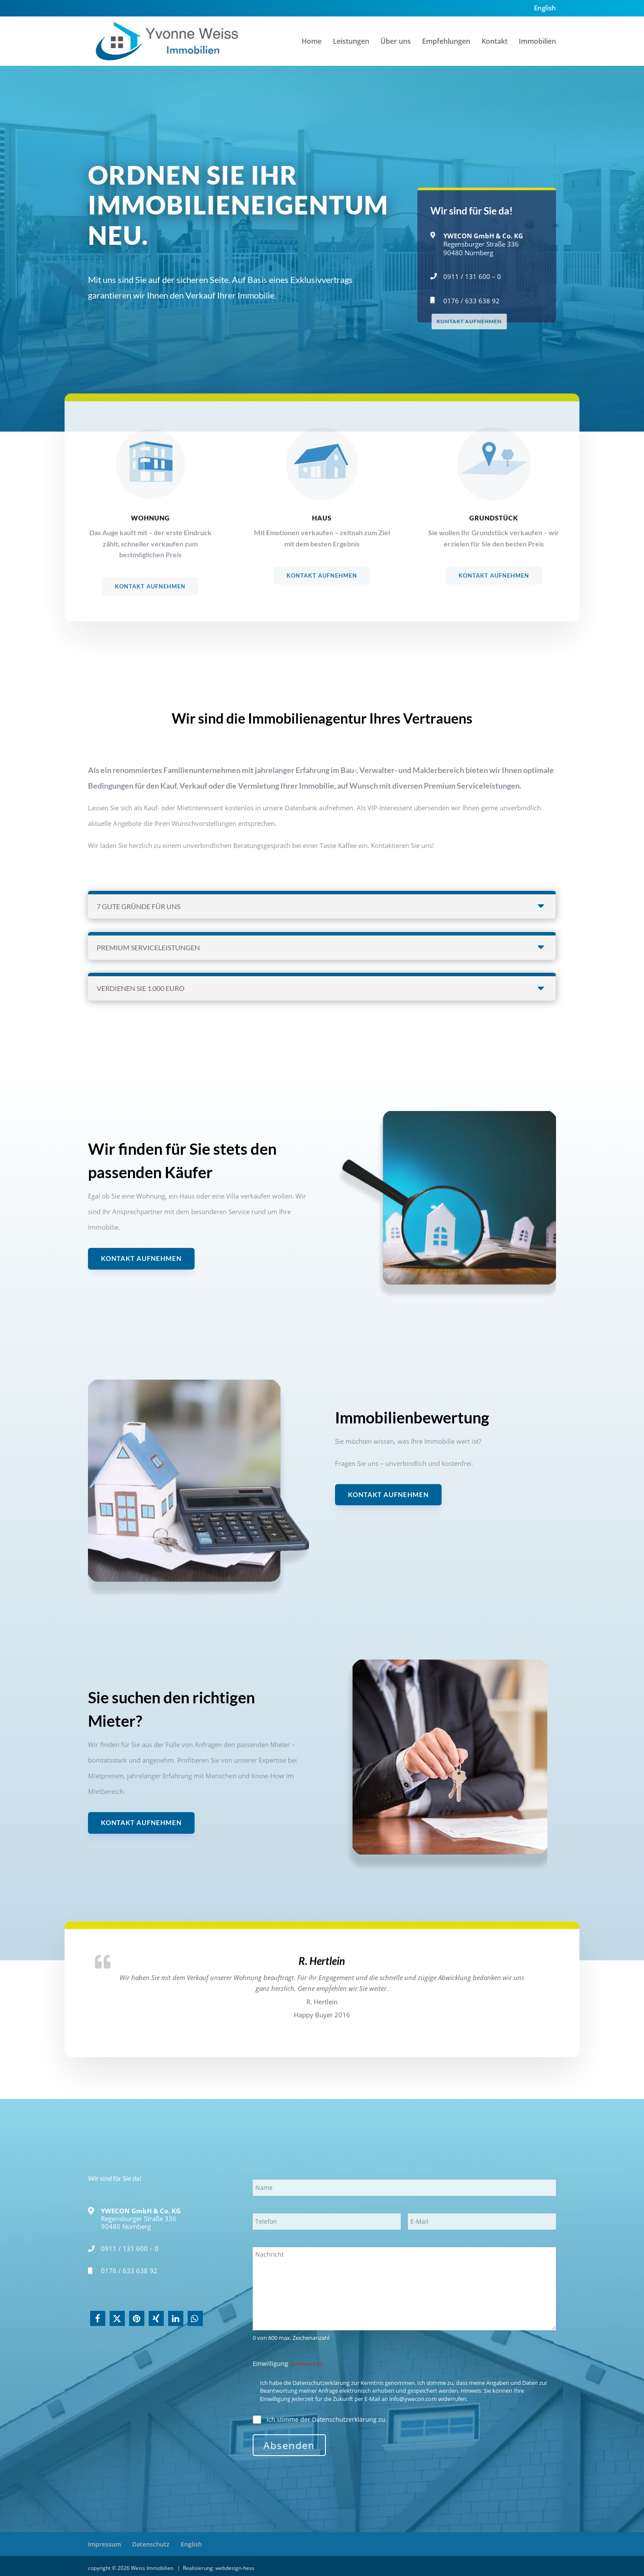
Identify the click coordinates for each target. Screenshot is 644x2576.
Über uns (396, 42)
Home (312, 42)
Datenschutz (150, 2544)
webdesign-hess (234, 2568)
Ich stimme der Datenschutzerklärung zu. (327, 2419)
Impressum (104, 2544)
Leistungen (351, 42)
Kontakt (494, 42)
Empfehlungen (446, 42)
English (545, 8)
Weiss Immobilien (153, 2568)
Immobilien (537, 42)
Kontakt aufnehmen (141, 1258)
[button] (97, 2318)
